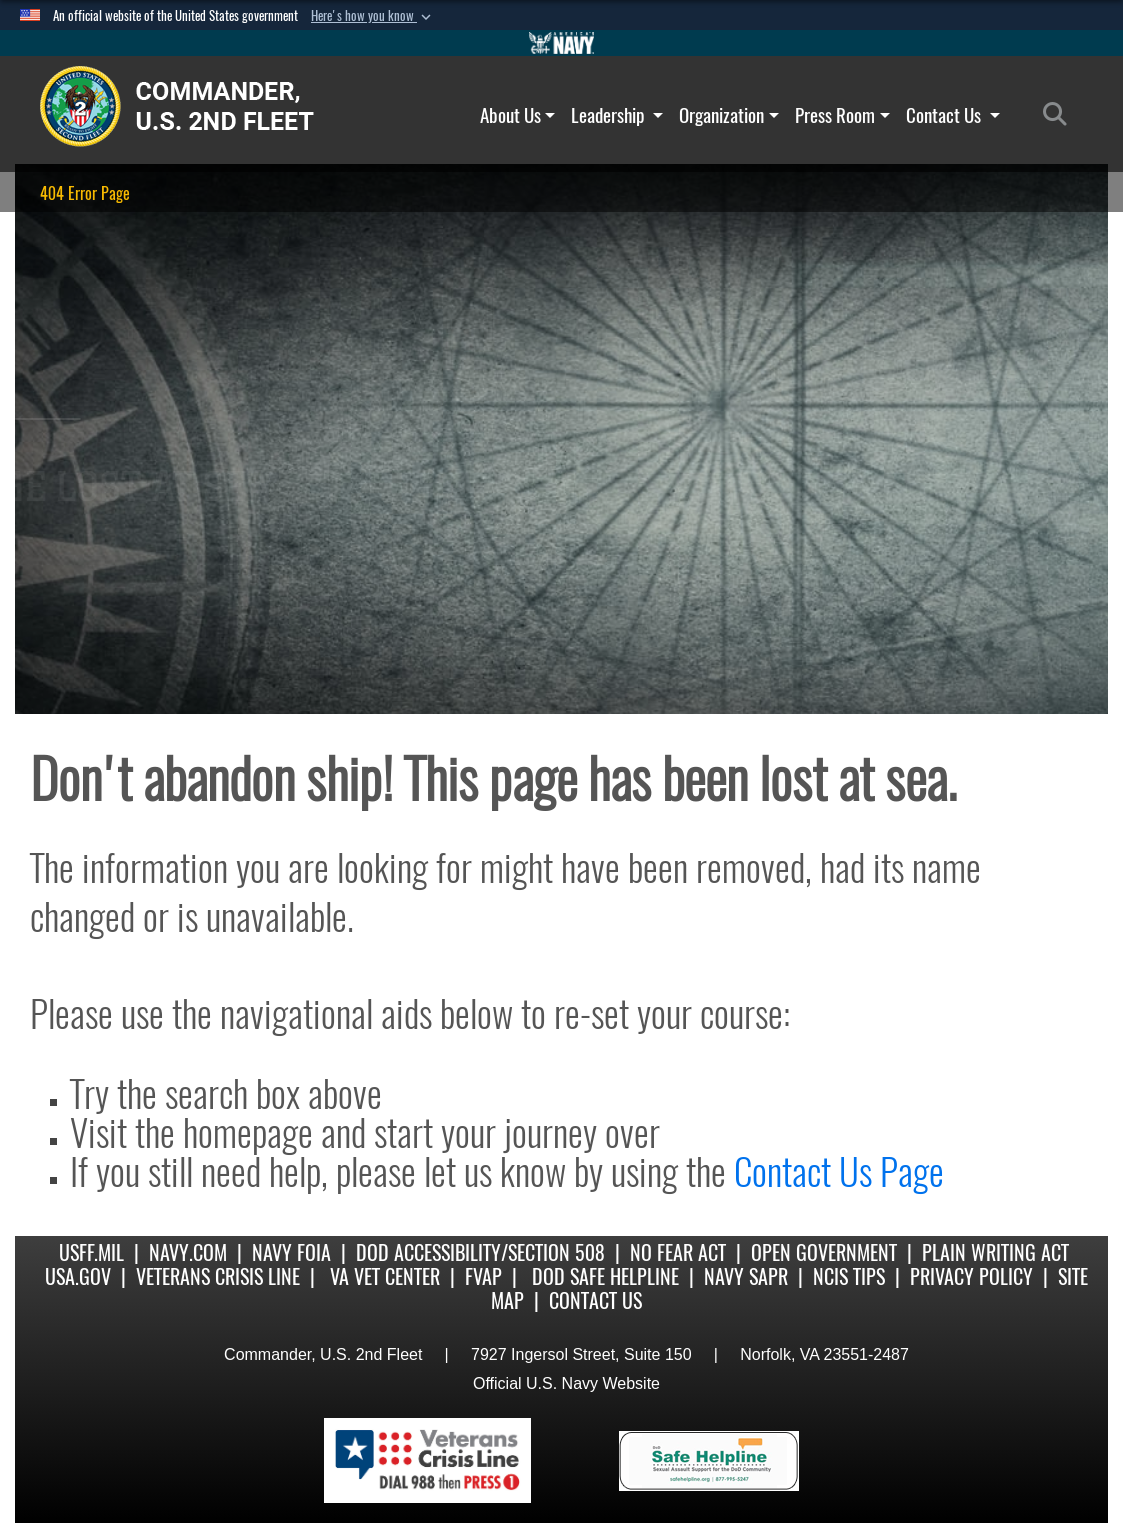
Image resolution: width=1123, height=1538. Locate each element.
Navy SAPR (746, 1276)
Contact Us (953, 115)
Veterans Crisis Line (218, 1276)
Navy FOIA (291, 1252)
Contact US (595, 1300)
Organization (729, 115)
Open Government (824, 1252)
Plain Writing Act (995, 1252)
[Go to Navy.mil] (562, 43)
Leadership (617, 115)
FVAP (483, 1276)
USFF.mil (91, 1252)
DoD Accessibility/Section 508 (480, 1252)
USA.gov (78, 1276)
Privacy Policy (971, 1276)
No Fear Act (678, 1252)
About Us (518, 115)
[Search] (1060, 115)
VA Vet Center (385, 1276)
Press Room (842, 115)
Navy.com (188, 1252)
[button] (373, 16)
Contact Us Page (839, 1171)
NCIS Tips (849, 1276)
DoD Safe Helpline (605, 1276)
